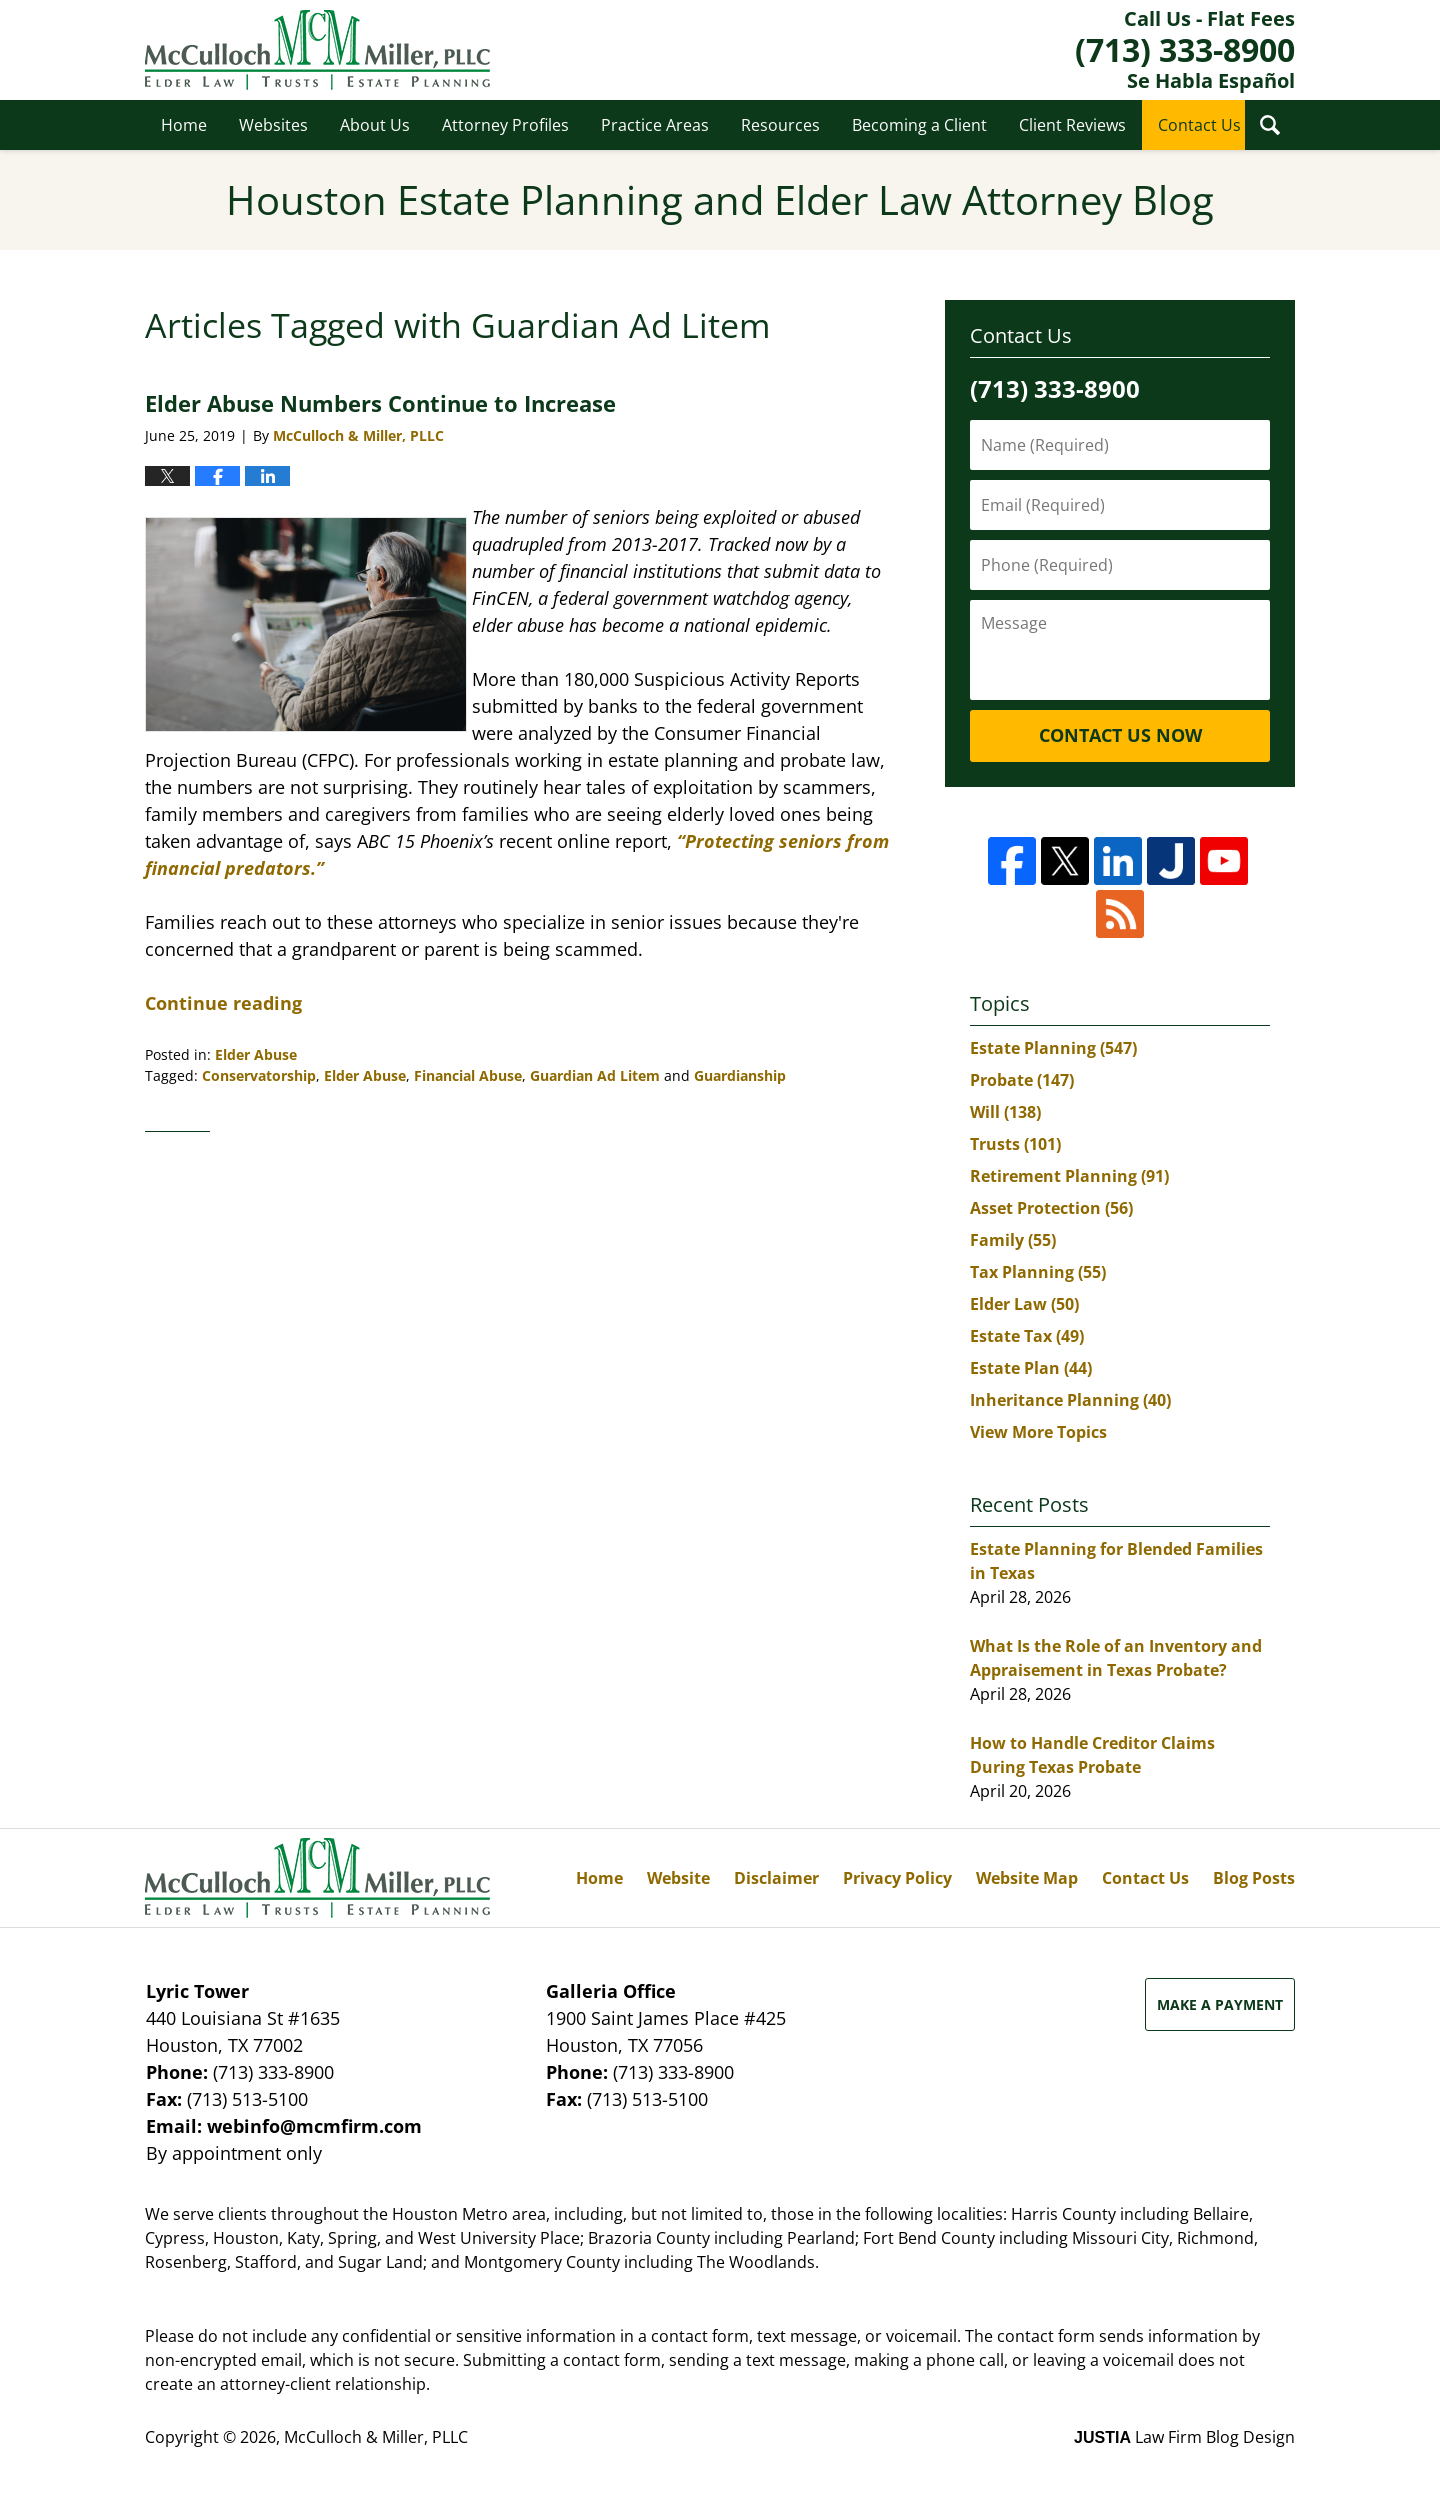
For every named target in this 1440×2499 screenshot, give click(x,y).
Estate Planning (1053, 1048)
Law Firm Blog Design (1184, 2437)
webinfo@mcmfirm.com (314, 2126)
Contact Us (1199, 125)
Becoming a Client (919, 125)
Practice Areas (655, 125)
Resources (780, 125)
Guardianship (740, 1075)
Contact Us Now (1120, 735)
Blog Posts (1254, 1878)
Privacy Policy (897, 1878)
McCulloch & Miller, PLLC (376, 2437)
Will (1005, 1112)
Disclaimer (776, 1878)
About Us (375, 125)
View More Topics (1038, 1432)
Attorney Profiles (505, 125)
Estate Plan (1031, 1368)
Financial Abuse (468, 1075)
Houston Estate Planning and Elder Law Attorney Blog (317, 50)
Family (1013, 1240)
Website (678, 1878)
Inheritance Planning (1070, 1400)
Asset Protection (1051, 1208)
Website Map (1027, 1878)
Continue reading (223, 1003)
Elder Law (1024, 1304)
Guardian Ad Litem (595, 1075)
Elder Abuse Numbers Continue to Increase (380, 403)
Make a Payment (1220, 2004)
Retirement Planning (1069, 1176)
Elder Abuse (256, 1054)
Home (184, 125)
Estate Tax (1027, 1336)
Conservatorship (259, 1075)
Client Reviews (1072, 125)
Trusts (1015, 1144)
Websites (273, 125)
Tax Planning (1038, 1272)
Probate (1022, 1080)
